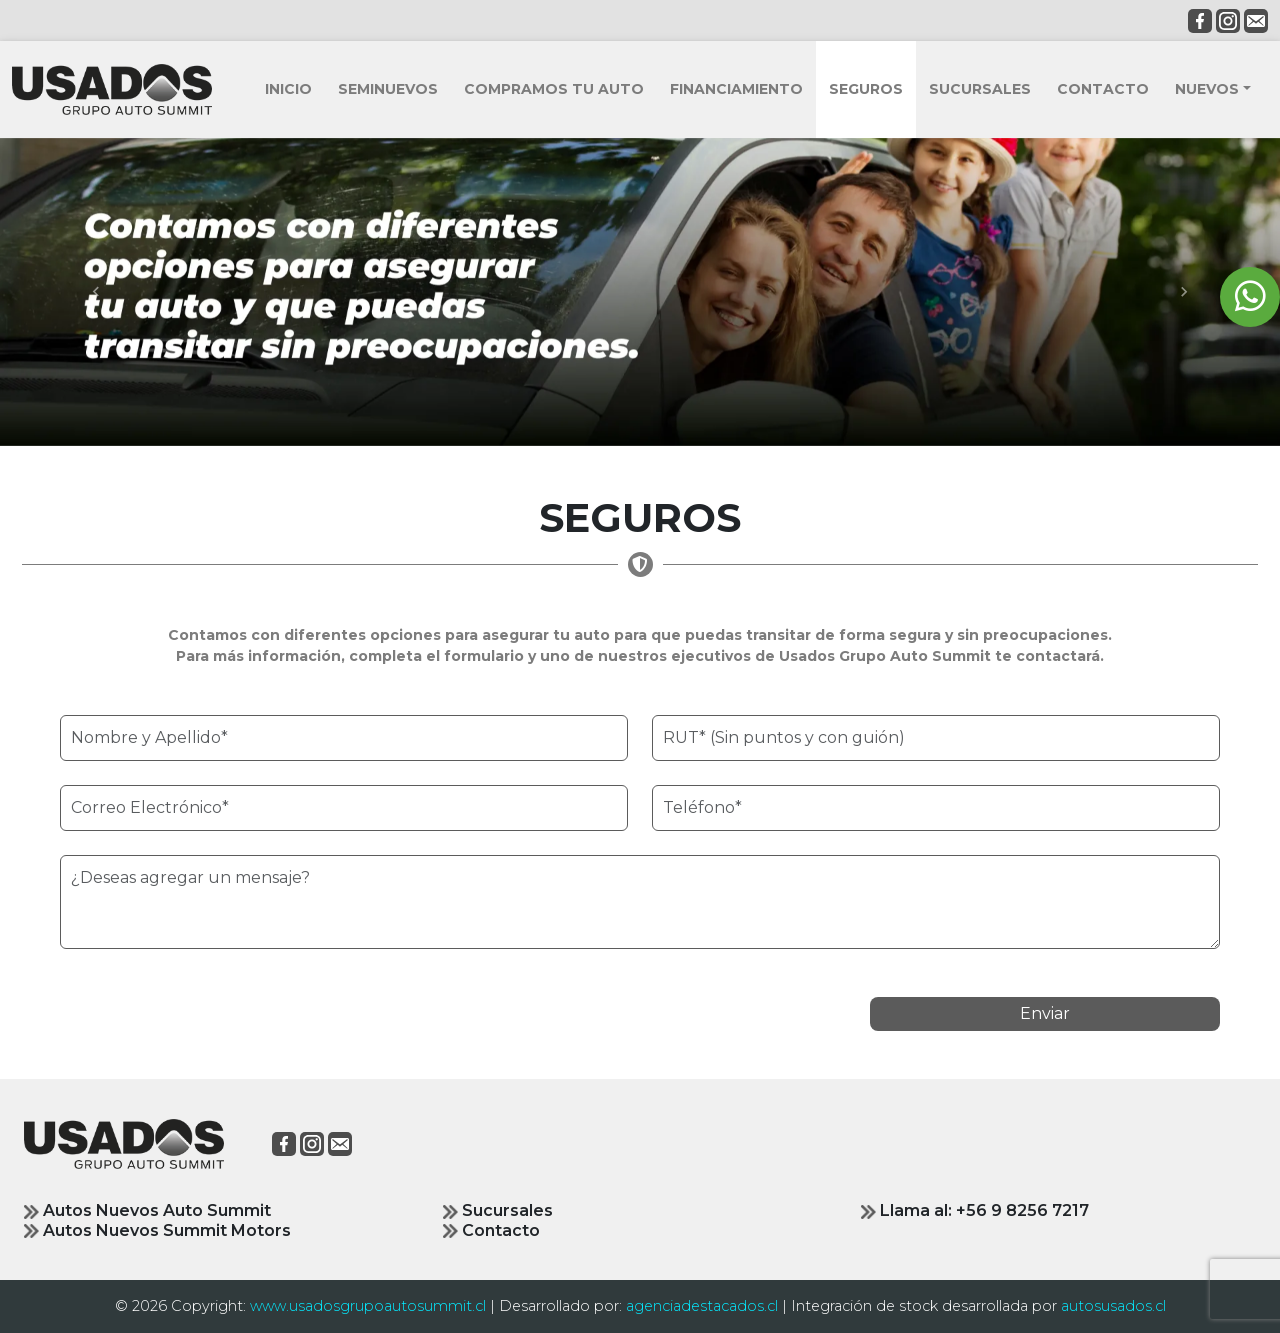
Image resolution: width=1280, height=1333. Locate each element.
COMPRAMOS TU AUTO (554, 89)
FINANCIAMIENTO (736, 89)
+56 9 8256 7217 (1022, 1210)
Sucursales (498, 1210)
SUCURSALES (980, 89)
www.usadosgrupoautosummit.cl (368, 1306)
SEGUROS (866, 89)
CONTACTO (1103, 89)
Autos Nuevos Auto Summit (147, 1210)
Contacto (491, 1230)
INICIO (288, 89)
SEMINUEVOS (388, 89)
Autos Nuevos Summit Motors (157, 1230)
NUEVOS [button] (1207, 89)
